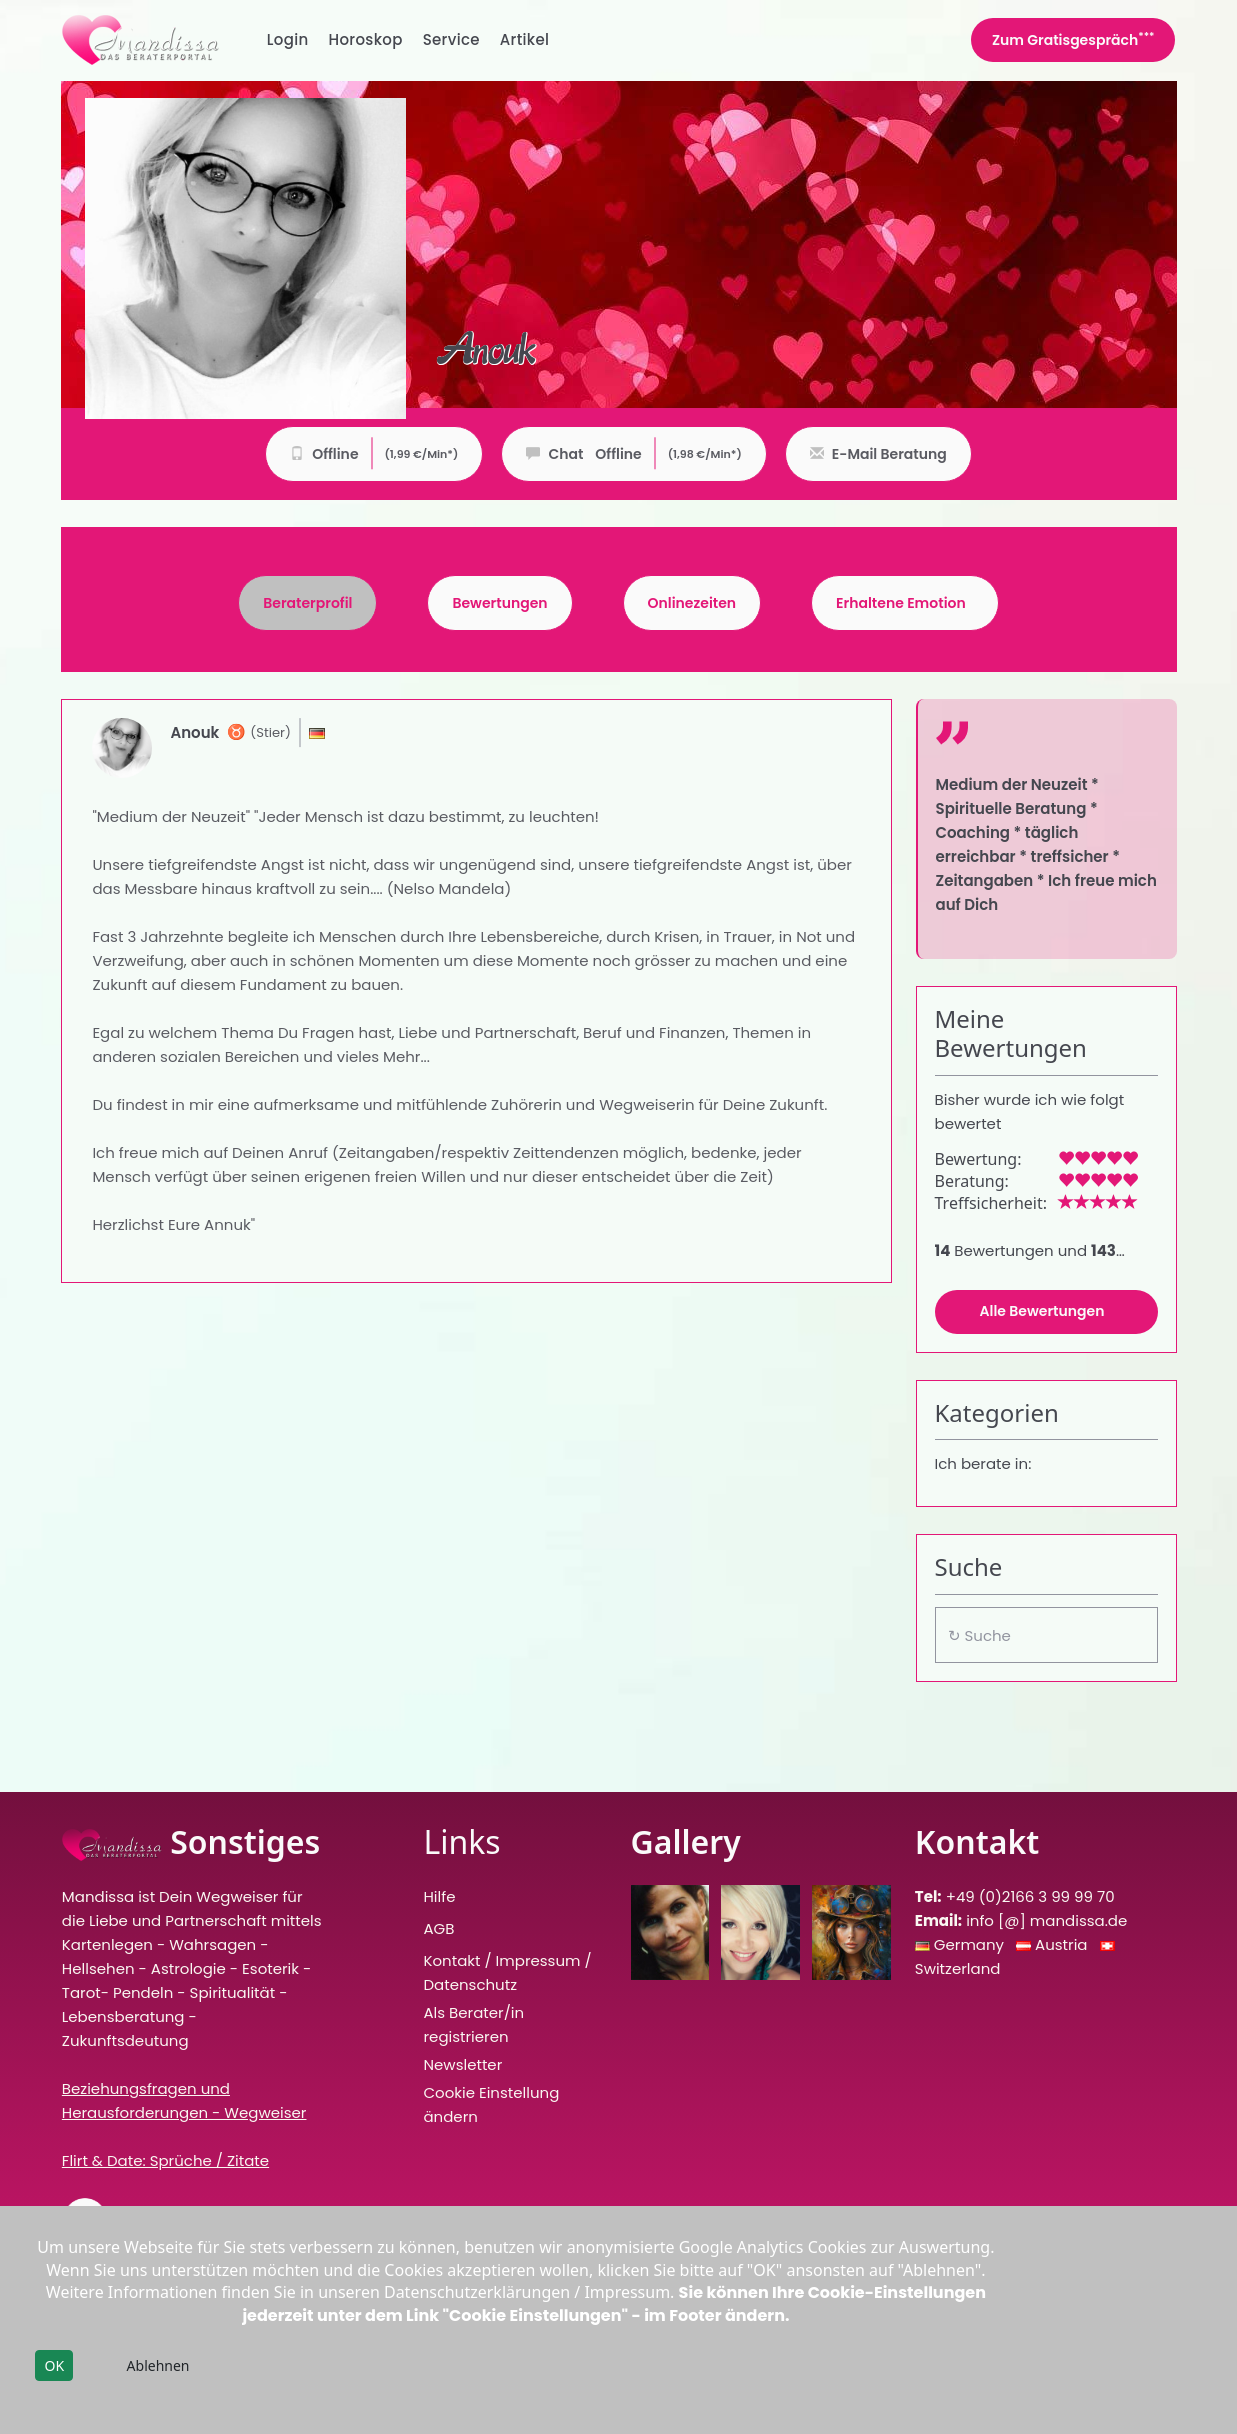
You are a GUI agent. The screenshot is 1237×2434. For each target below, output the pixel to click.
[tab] (307, 603)
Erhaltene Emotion (901, 603)
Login (288, 39)
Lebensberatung (123, 2016)
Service (451, 39)
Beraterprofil (307, 603)
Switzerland (958, 1968)
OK (54, 2365)
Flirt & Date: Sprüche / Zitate (165, 2160)
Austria (1063, 1944)
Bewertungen (499, 603)
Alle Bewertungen (1042, 1311)
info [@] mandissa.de (1046, 1920)
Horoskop (366, 39)
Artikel (525, 39)
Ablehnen (158, 2365)
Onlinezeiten (692, 603)
